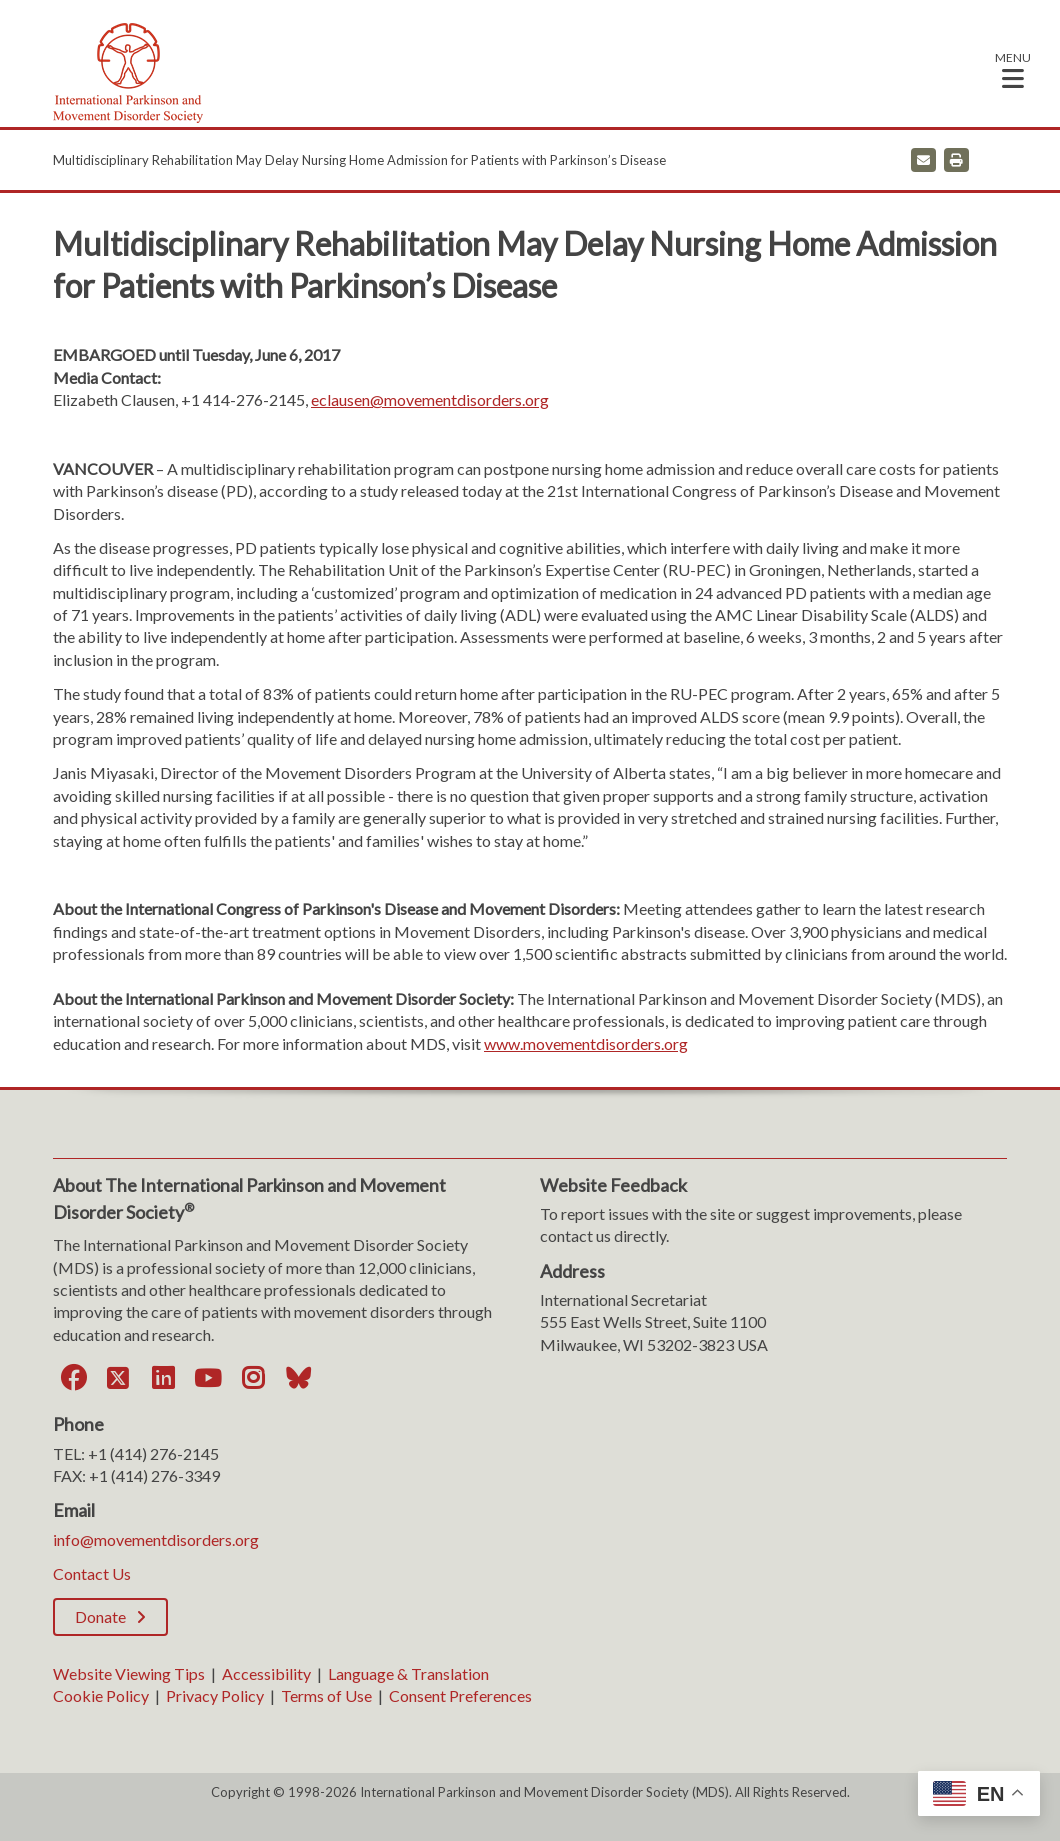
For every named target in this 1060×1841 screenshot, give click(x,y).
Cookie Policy (101, 1695)
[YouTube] (208, 1378)
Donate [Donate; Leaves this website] (100, 1616)
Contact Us (92, 1573)
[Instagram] (253, 1378)
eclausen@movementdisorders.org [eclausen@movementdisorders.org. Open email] (430, 399)
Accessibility (266, 1673)
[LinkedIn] (163, 1378)
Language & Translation (408, 1673)
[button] (1013, 69)
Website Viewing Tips (129, 1673)
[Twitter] (118, 1378)
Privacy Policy (215, 1695)
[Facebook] (73, 1378)
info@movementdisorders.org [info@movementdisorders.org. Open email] (156, 1539)
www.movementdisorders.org (586, 1043)
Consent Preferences (460, 1695)
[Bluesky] (298, 1378)
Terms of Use (326, 1695)
